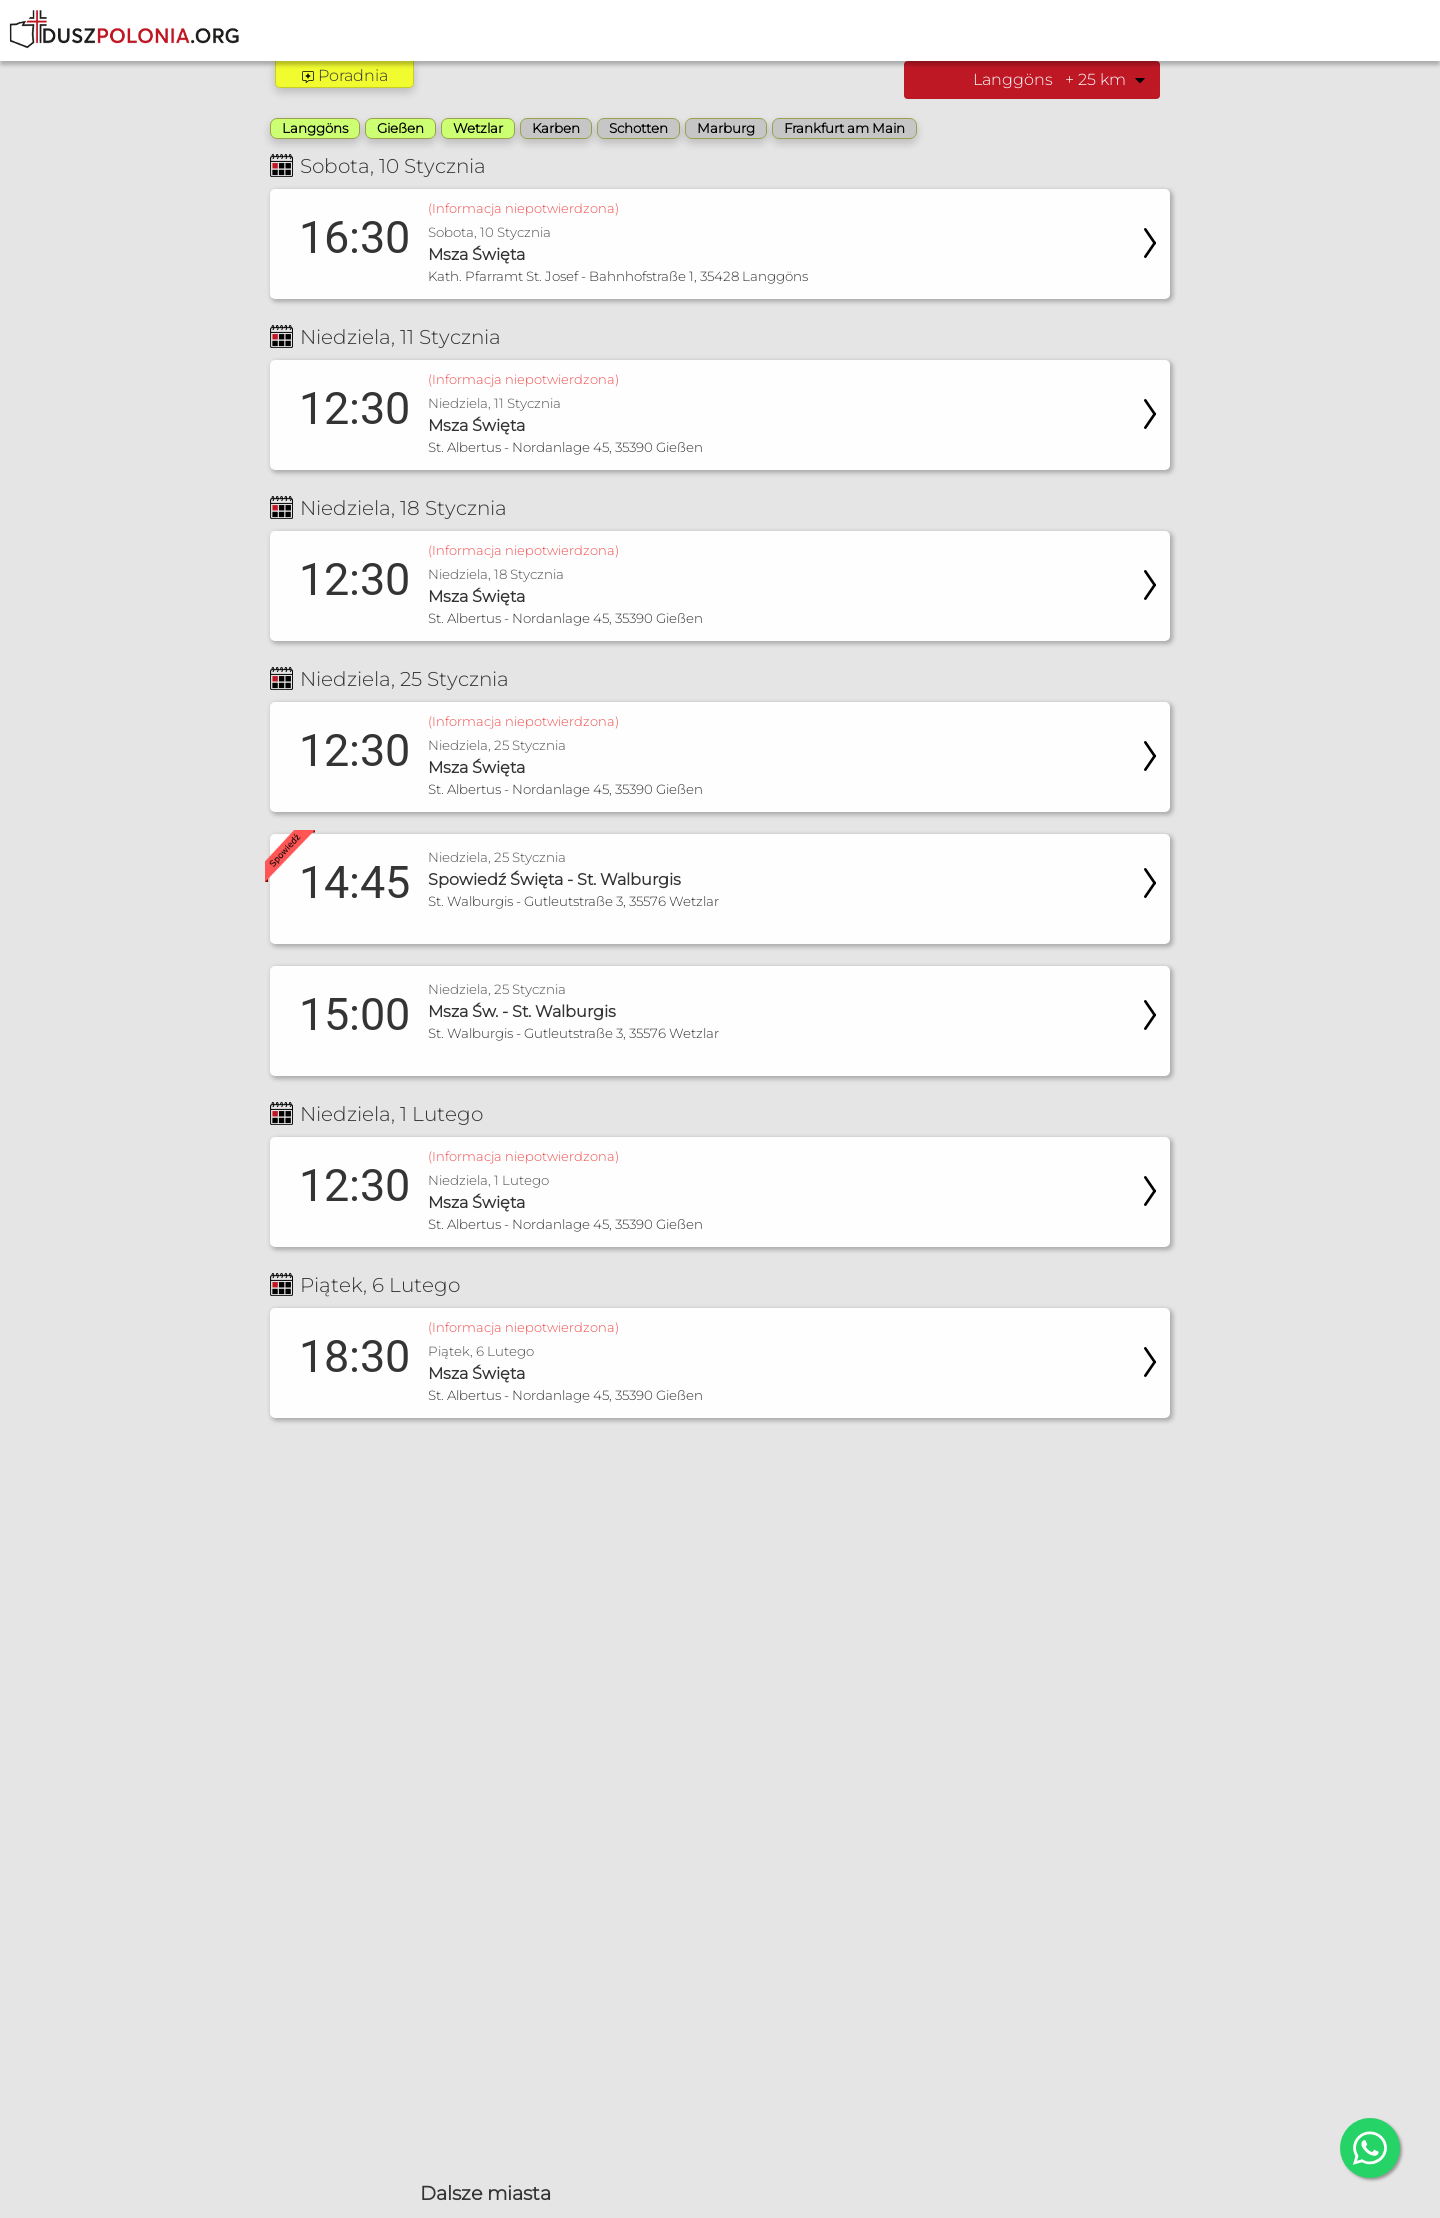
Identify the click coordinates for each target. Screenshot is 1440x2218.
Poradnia (345, 75)
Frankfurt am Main (844, 128)
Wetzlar (478, 128)
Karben (556, 128)
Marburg (726, 128)
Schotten (638, 128)
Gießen (400, 128)
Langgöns (315, 128)
